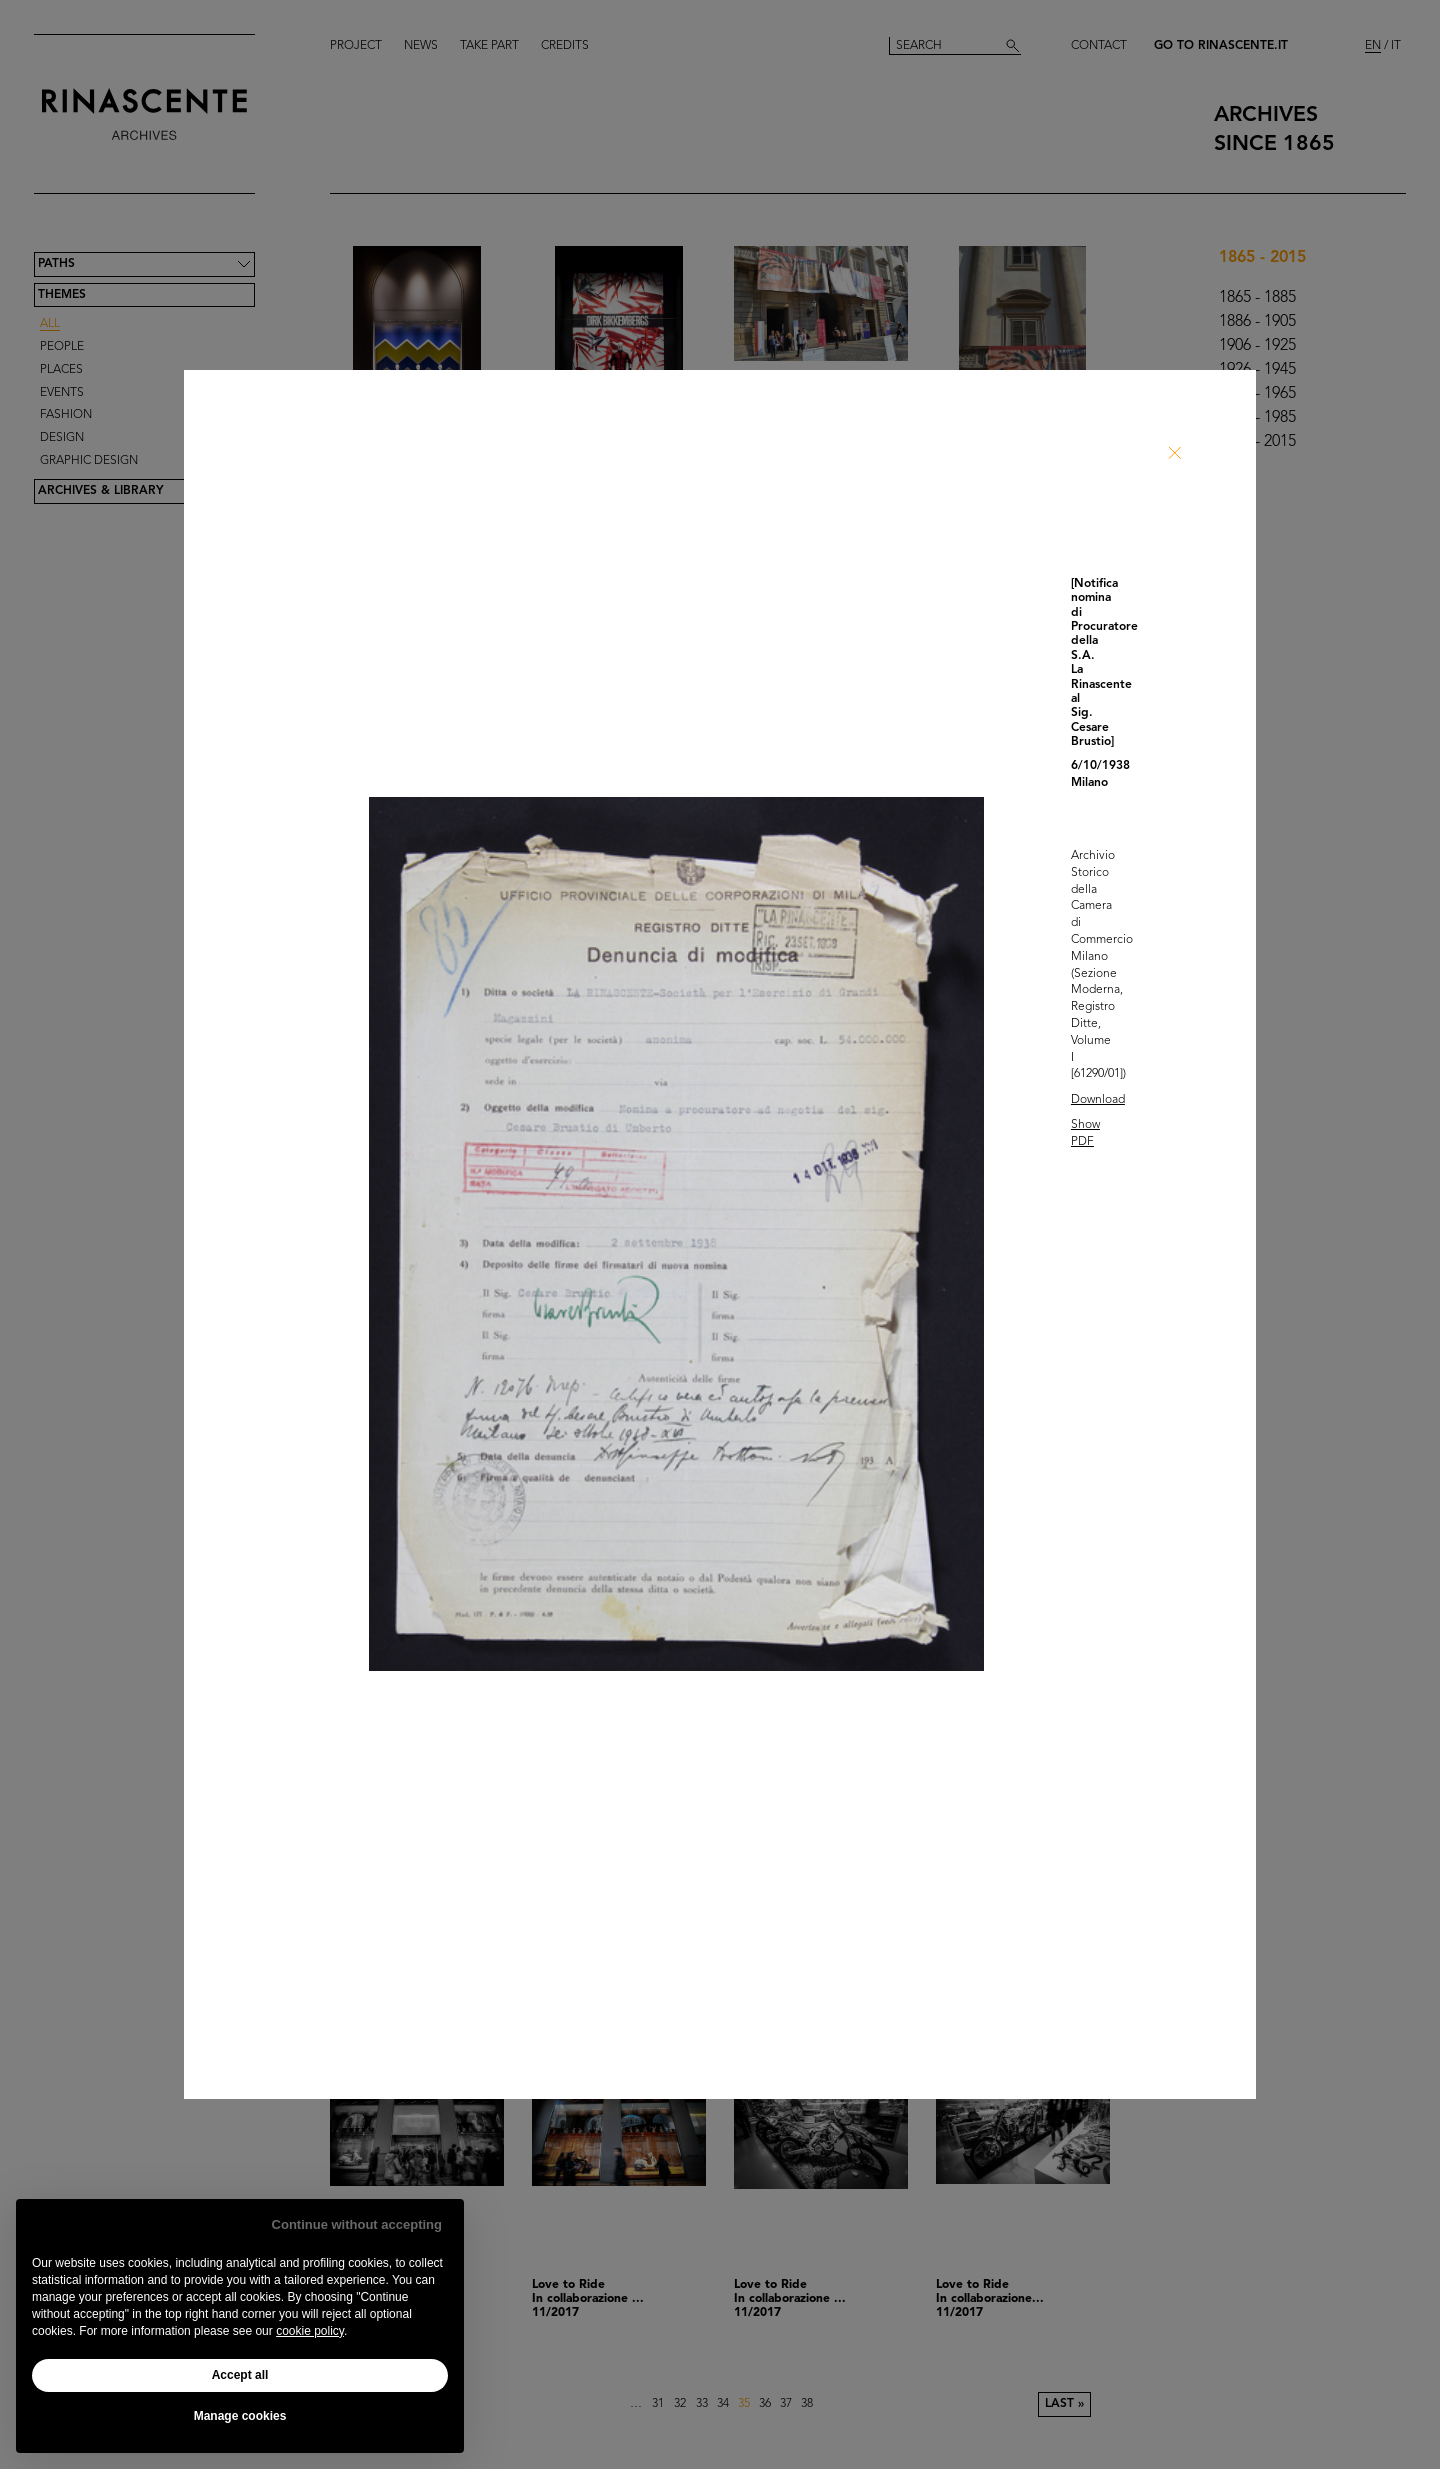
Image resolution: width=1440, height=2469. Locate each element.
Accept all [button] (240, 2375)
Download (1098, 1100)
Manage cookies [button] (240, 2416)
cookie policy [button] (310, 2331)
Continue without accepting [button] (357, 2224)
